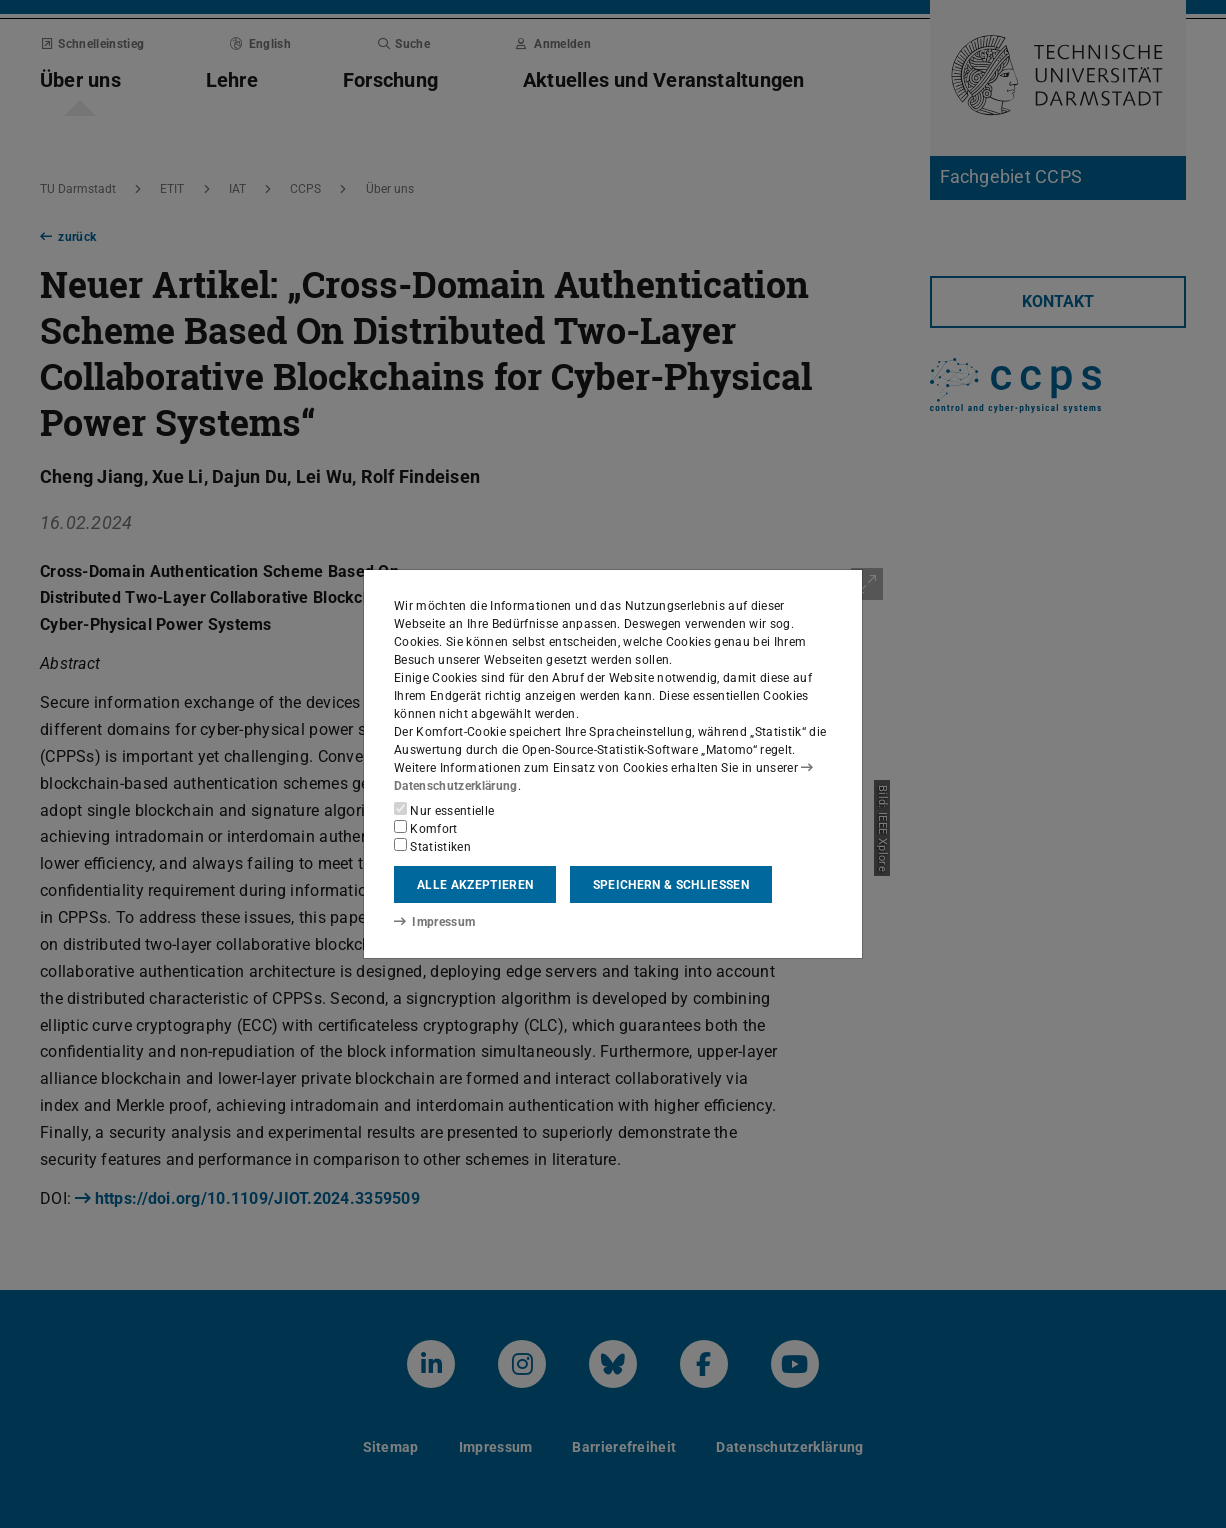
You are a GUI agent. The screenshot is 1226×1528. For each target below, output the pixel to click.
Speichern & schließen (671, 885)
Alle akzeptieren (475, 885)
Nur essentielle (444, 810)
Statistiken (432, 846)
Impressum (434, 922)
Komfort (426, 828)
